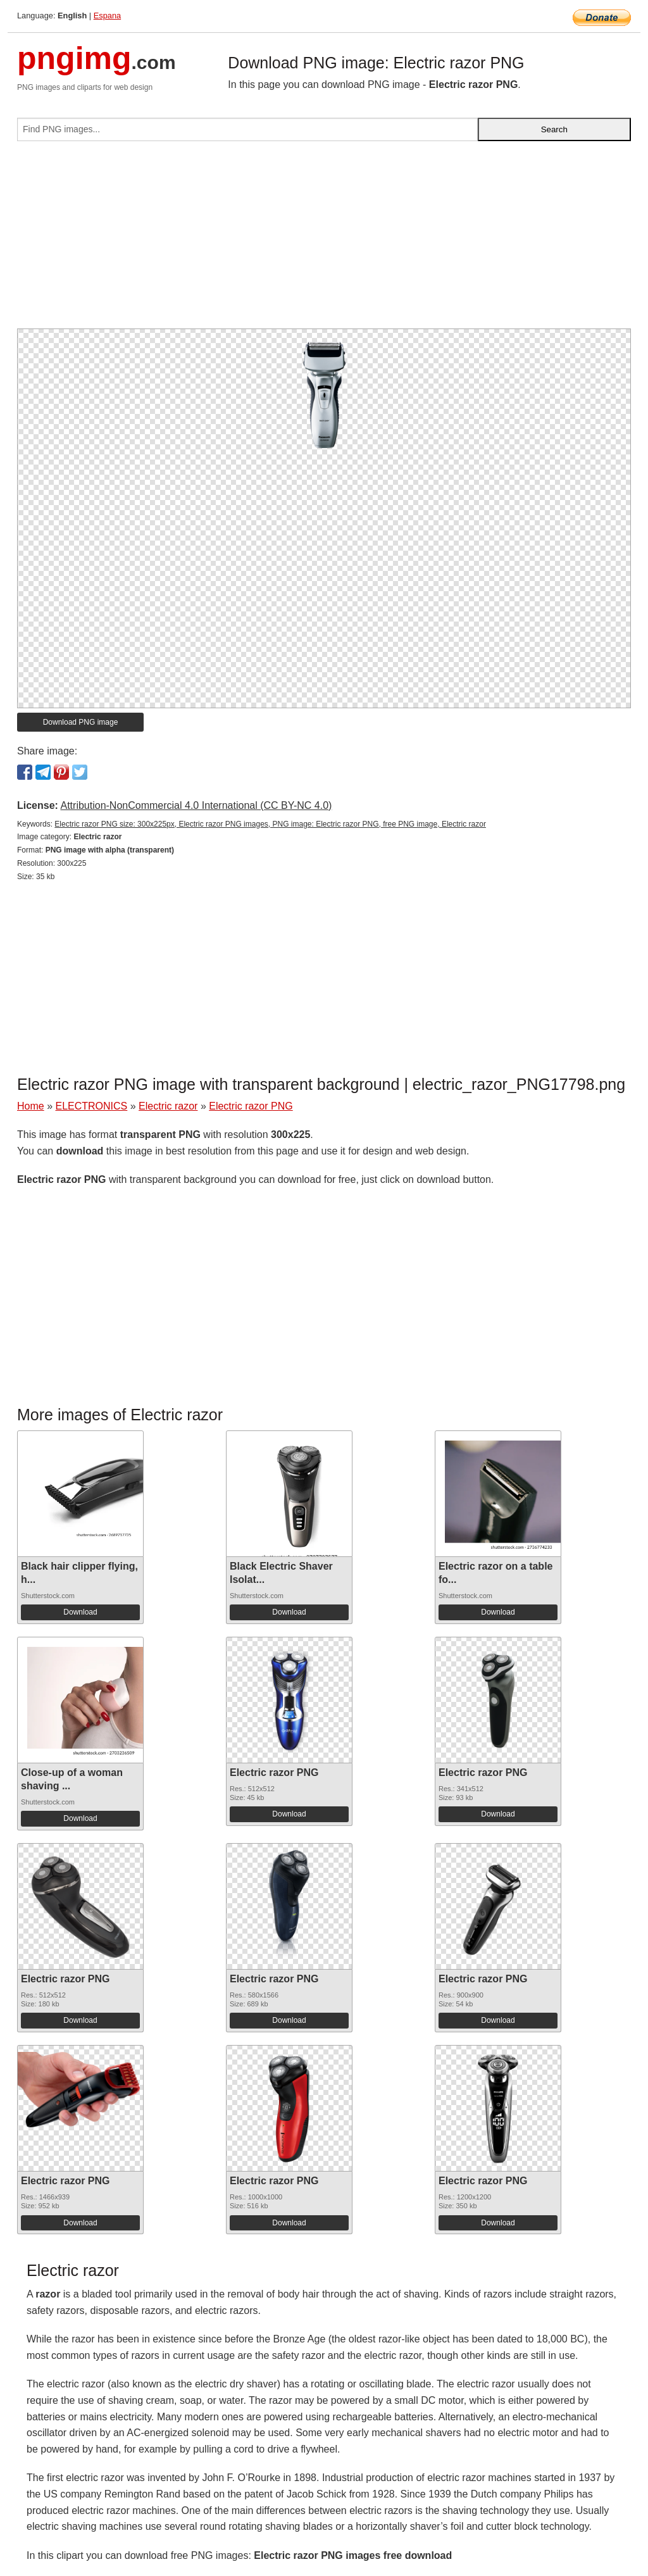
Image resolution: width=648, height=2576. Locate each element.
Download (80, 1612)
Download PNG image (80, 722)
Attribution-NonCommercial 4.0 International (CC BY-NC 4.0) (196, 805)
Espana (107, 15)
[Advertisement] (324, 239)
